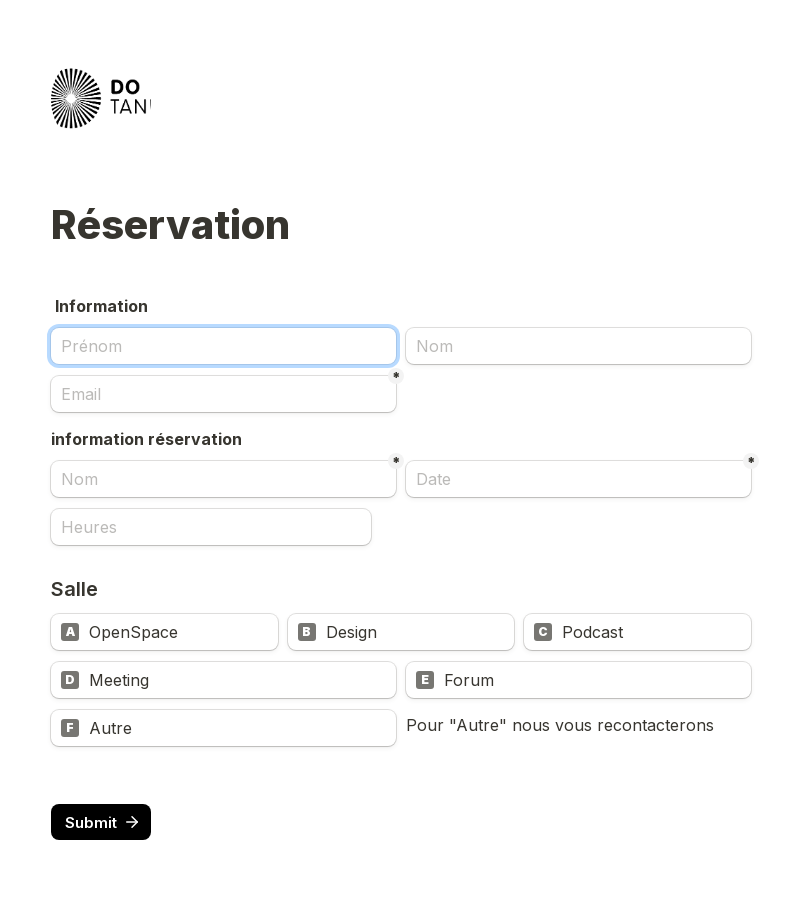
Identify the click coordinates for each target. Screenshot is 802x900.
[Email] (223, 394)
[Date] (578, 479)
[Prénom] (223, 346)
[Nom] (578, 346)
